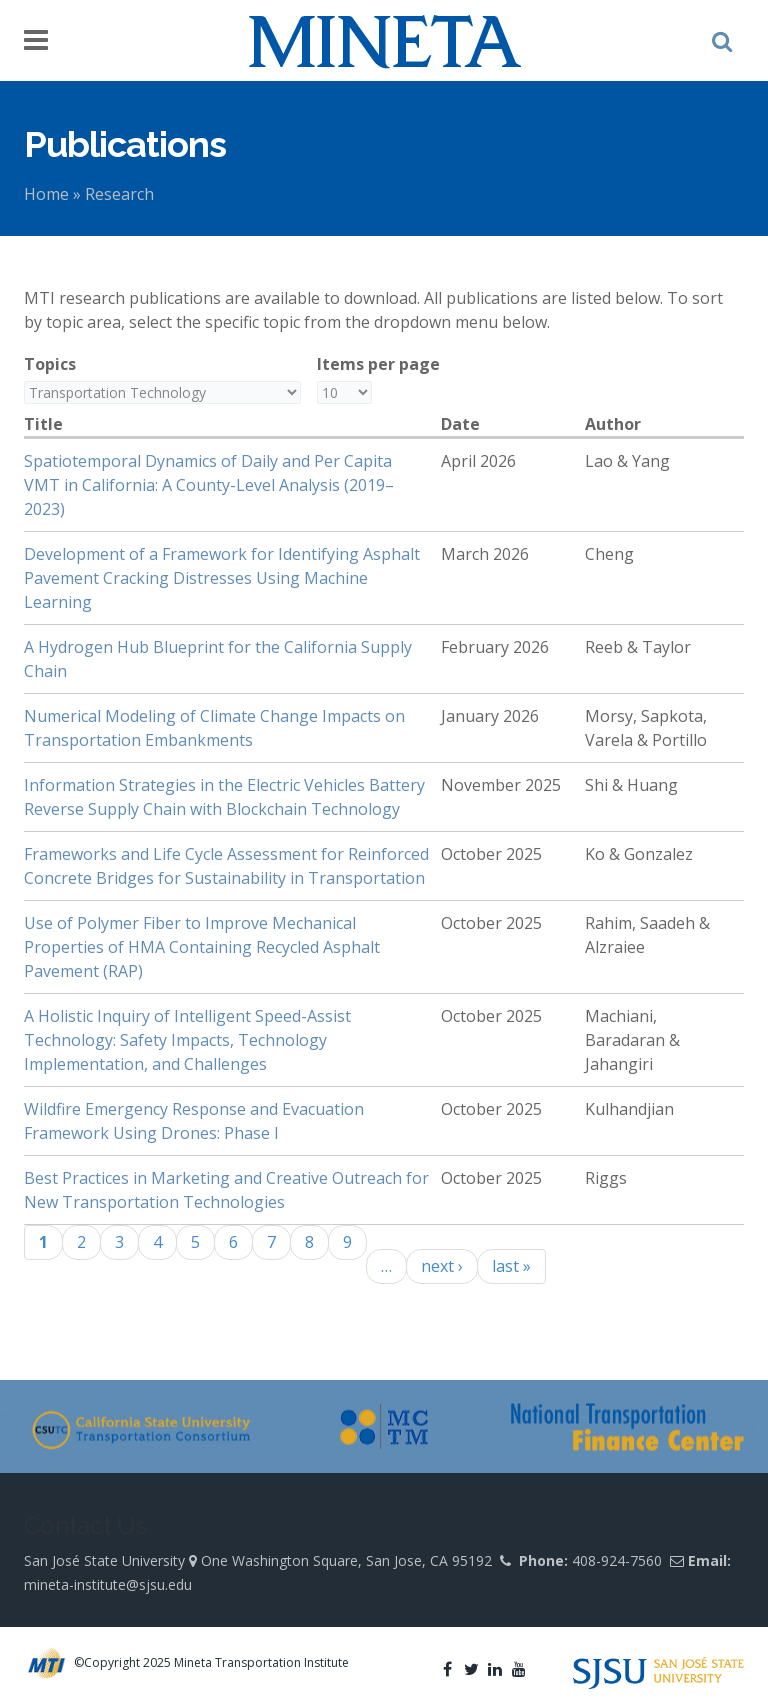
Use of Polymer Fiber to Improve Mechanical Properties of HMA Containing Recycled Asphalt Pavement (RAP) (202, 947)
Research (119, 194)
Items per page (378, 364)
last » (511, 1266)
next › (442, 1266)
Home (46, 194)
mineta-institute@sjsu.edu (108, 1584)
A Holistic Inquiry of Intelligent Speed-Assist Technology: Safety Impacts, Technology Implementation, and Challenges (187, 1040)
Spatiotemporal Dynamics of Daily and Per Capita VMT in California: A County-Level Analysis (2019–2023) (209, 485)
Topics (50, 364)
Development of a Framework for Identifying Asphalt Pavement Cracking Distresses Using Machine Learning (222, 578)
